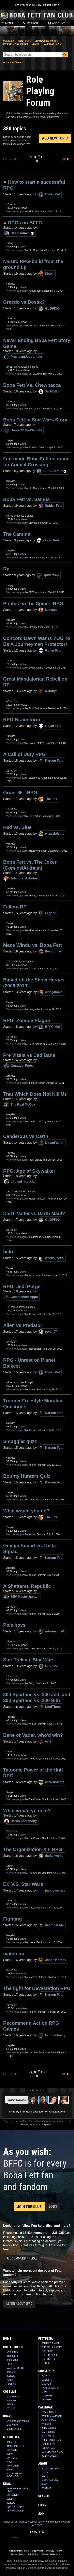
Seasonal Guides (15, 2510)
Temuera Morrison (52, 2416)
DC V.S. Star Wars (23, 1884)
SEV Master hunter (21, 1596)
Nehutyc (47, 691)
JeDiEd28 (48, 391)
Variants (11, 2400)
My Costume (13, 2396)
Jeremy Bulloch (50, 2455)
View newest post (15, 211)
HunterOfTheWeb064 (23, 430)
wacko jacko (51, 1258)
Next (66, 159)
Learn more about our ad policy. (36, 2124)
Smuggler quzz (20, 1441)
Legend (47, 913)
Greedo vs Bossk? (24, 302)
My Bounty (12, 2352)
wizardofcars (51, 833)
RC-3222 (48, 1666)
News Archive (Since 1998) (17, 2489)
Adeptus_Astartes (21, 878)
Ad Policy (33, 2554)
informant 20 (51, 1631)
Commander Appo (21, 1297)
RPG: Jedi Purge (21, 1286)
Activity (46, 2376)
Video (9, 2461)
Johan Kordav (52, 1960)
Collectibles (13, 2347)
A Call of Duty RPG (24, 754)
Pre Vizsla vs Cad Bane (29, 1055)
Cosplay (11, 2408)
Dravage (47, 610)
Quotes (45, 2363)
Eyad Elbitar (48, 2444)
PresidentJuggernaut (23, 356)
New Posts (24, 40)
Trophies (46, 2399)
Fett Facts (47, 2351)
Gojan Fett (48, 540)
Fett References (50, 2355)
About (43, 2464)
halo (8, 1251)
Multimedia (11, 2437)
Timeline (11, 2383)
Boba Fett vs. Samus (26, 499)
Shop (44, 2484)
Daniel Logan (49, 2420)
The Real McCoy (19, 1104)
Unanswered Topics (46, 40)
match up (13, 1953)
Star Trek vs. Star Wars (29, 1659)
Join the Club (29, 2206)
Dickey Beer (48, 2436)
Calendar (45, 2407)
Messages (47, 2395)
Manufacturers (15, 2368)
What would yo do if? (27, 1810)
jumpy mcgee (51, 1890)
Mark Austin (48, 2432)
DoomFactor (51, 1142)
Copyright (37, 2550)
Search (30, 23)
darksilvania (50, 1855)
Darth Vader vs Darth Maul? (34, 1213)
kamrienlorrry (51, 2035)
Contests (47, 2379)
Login (53, 2206)
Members (46, 2383)
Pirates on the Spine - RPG (33, 603)
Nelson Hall (48, 2448)
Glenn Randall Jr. (51, 2440)
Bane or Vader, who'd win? (33, 1735)
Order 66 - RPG (20, 792)
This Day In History (52, 2347)
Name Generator (50, 2387)
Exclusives (13, 2495)
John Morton (49, 2428)
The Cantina (16, 534)
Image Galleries (15, 2446)
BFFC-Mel (49, 194)
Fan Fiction (13, 2465)
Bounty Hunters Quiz (26, 1476)
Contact (46, 2488)
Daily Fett (12, 2442)
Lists (9, 2364)
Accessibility (17, 2554)
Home (7, 2338)
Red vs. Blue (17, 827)
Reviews (11, 2376)
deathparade (51, 1925)
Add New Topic (52, 43)
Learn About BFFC (19, 2303)
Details (11, 2404)
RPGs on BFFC (25, 222)
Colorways (12, 2360)
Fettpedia (45, 2338)
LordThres (49, 1706)
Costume (9, 2391)
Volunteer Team (50, 2468)
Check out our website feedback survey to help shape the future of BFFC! (37, 2523)
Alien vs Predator (22, 1325)
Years (10, 2379)
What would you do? (26, 1510)
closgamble (50, 992)
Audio (10, 2453)
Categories (12, 2356)
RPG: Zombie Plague (26, 1020)
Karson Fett (50, 760)
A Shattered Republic (27, 1586)
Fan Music (12, 2450)
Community (46, 2371)
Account (56, 23)
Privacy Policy (54, 2550)
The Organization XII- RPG (32, 1849)
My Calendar (49, 2412)
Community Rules (19, 2550)
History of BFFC (50, 2480)
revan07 (47, 1331)
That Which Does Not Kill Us (35, 1094)
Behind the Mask (51, 2343)
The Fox (47, 799)
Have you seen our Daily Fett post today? (37, 5)
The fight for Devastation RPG (36, 1988)
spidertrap (48, 575)
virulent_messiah (20, 1181)
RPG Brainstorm (21, 719)
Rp (6, 568)
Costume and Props (52, 2452)
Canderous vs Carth (25, 1136)
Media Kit (47, 2472)
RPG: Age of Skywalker (29, 1171)
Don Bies (46, 2424)
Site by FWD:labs (50, 2554)
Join (41, 2514)
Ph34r (46, 273)
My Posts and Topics (15, 43)
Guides (10, 2498)
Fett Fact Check (15, 2506)
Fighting (12, 1918)
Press (45, 2476)
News (7, 2484)
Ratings (11, 2372)
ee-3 (44, 1741)
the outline (49, 951)
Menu (7, 23)
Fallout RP (15, 906)
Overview (8, 40)
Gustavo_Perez (19, 1065)
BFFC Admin (19, 233)
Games (10, 2469)
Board (7, 2416)
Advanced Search (13, 62)
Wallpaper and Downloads (15, 2474)
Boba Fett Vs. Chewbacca (32, 385)
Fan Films (12, 2457)
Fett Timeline (49, 2359)
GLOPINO (49, 308)
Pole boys (14, 1625)
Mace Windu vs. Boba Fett (32, 945)
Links (44, 2391)
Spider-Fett (50, 505)
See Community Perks (21, 2258)
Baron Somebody (20, 1821)
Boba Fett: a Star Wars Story (35, 419)
